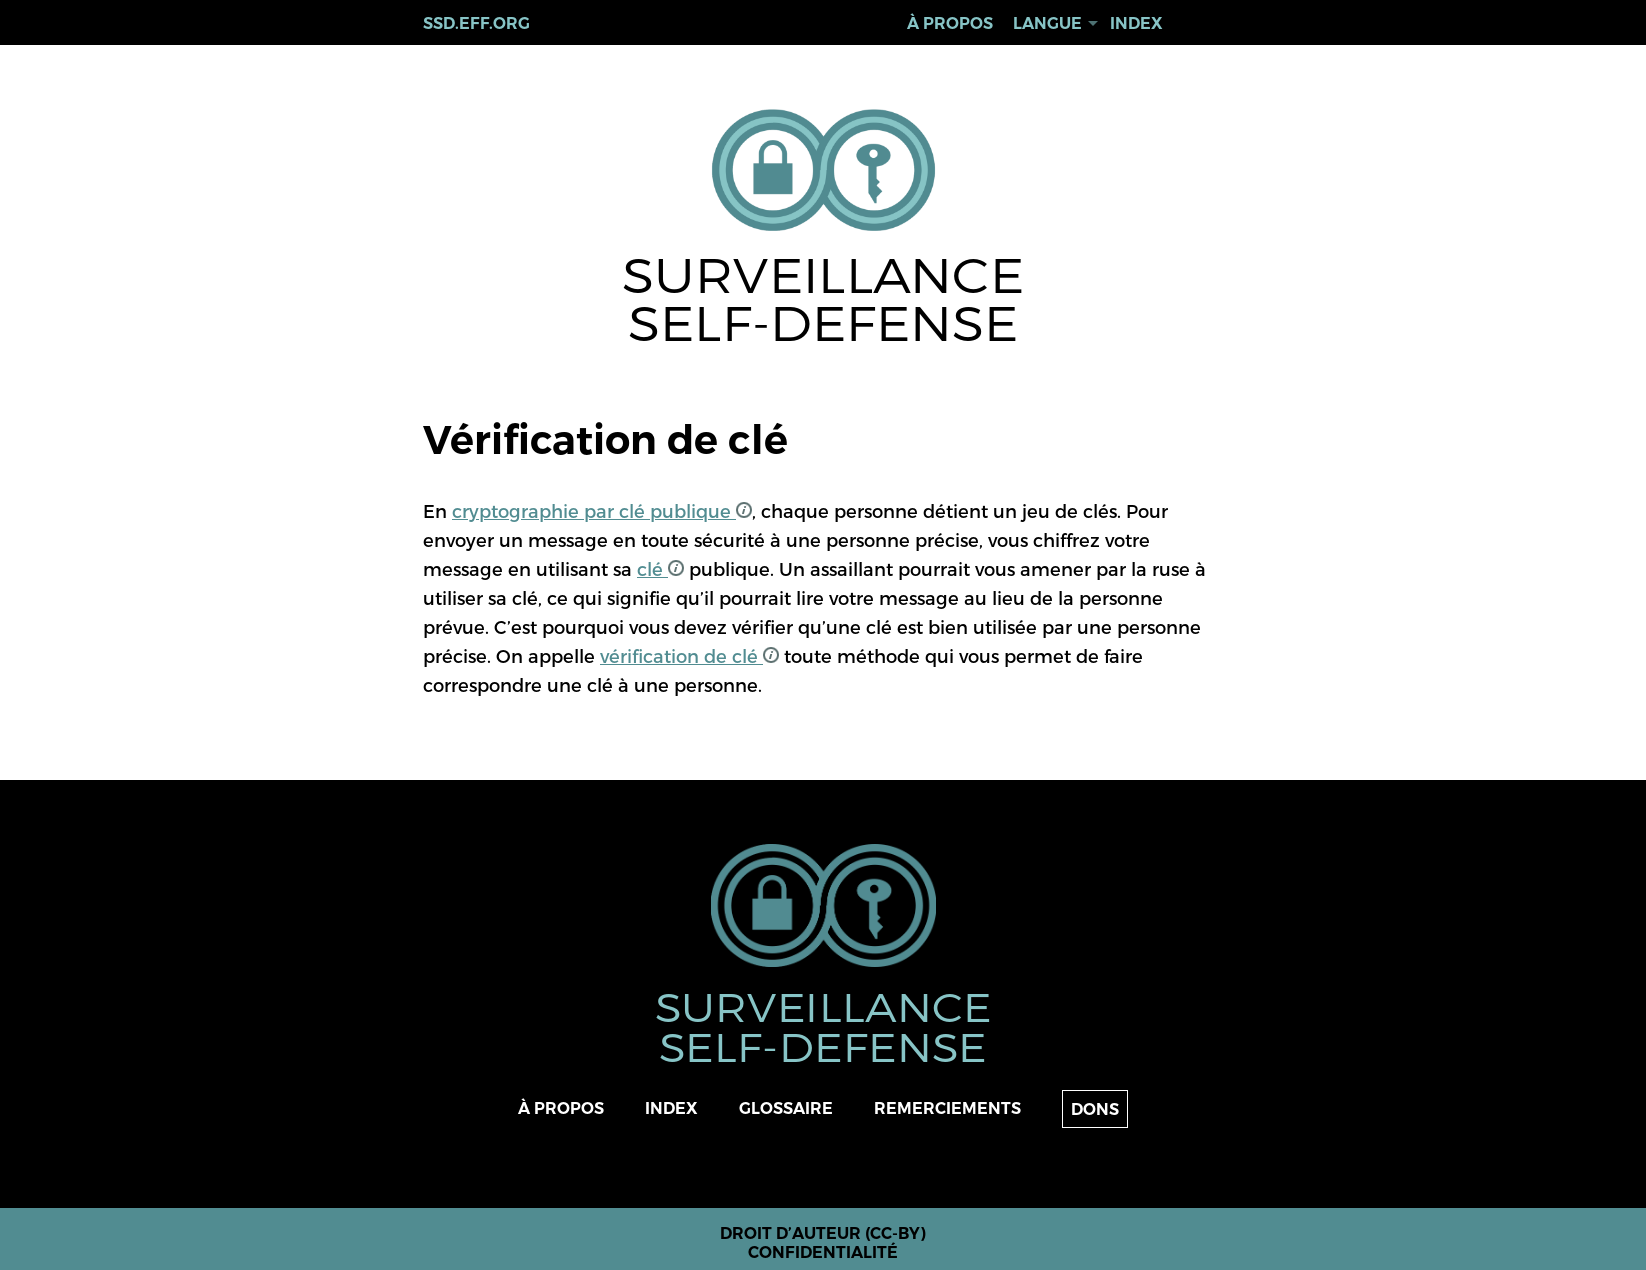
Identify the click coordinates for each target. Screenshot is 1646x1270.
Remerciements (947, 1108)
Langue (1047, 23)
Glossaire (786, 1108)
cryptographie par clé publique (602, 510)
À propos (950, 23)
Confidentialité (823, 1252)
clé (660, 568)
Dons (1095, 1109)
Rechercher (1206, 24)
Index (1136, 23)
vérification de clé (689, 655)
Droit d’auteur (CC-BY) (823, 1233)
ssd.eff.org (476, 23)
